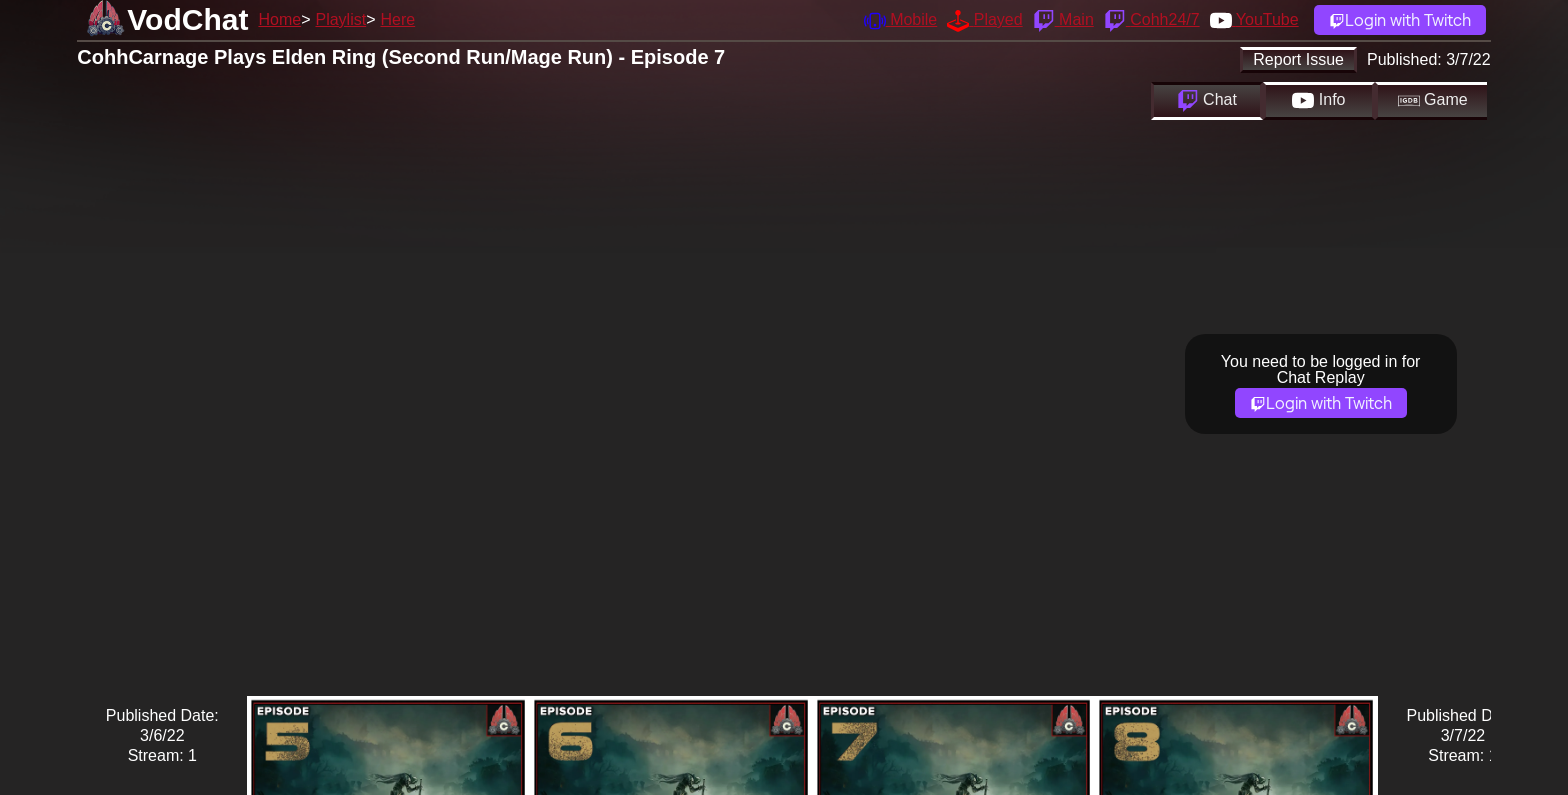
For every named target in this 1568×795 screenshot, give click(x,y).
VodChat (187, 19)
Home (279, 19)
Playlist (340, 19)
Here (398, 19)
